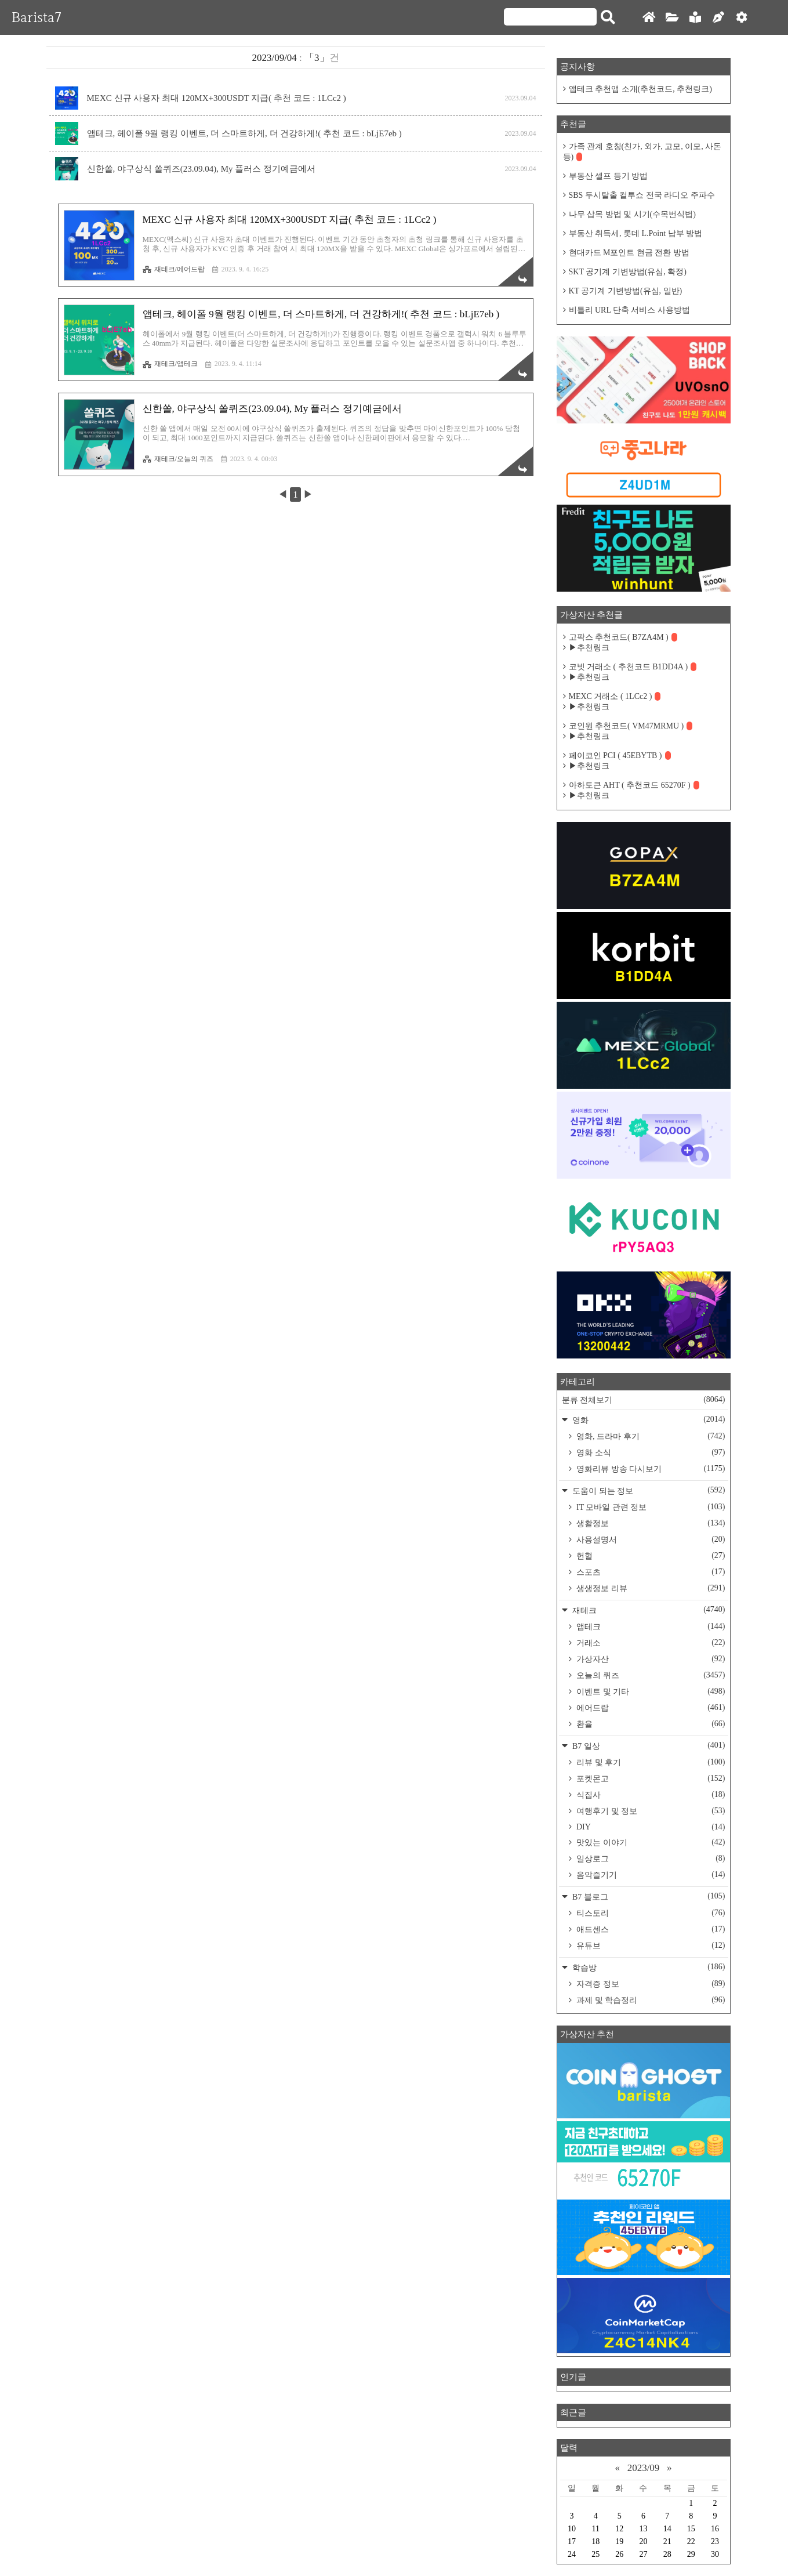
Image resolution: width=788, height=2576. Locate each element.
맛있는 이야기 (650, 1842)
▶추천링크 (589, 647)
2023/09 (643, 2467)
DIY (650, 1827)
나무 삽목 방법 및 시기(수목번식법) (632, 214)
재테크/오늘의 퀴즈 (178, 459)
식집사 (650, 1794)
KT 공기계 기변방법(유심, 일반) (625, 291)
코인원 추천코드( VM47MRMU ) (631, 726)
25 (595, 2554)
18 (595, 2541)
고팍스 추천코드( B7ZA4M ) (623, 637)
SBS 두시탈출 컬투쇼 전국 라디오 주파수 (642, 195)
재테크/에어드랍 (174, 269)
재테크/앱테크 (170, 364)
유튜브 (650, 1945)
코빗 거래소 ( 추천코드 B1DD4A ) (633, 666)
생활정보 (650, 1523)
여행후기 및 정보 (650, 1811)
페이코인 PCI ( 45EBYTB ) (620, 755)
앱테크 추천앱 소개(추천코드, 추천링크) (640, 89)
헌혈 (650, 1555)
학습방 (648, 1967)
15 (691, 2528)
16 (715, 2528)
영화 (648, 1420)
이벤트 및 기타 (650, 1691)
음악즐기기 (650, 1874)
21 (667, 2541)
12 (619, 2528)
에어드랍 (650, 1707)
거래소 (650, 1642)
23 (715, 2541)
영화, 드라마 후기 (650, 1436)
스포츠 (650, 1572)
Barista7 (36, 17)
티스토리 (650, 1913)
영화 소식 (650, 1452)
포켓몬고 (650, 1778)
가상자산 (650, 1659)
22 (691, 2541)
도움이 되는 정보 (648, 1490)
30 (715, 2554)
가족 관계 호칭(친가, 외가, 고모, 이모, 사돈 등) (642, 151)
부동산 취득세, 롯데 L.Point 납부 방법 (636, 233)
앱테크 (650, 1626)
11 (595, 2528)
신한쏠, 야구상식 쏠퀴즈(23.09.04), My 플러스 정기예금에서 (201, 168)
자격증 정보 (650, 1983)
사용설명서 (650, 1539)
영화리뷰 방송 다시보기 (650, 1468)
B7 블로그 (648, 1896)
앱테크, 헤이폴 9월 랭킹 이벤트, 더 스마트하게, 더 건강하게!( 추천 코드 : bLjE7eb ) (244, 133)
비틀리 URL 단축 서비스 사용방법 (629, 310)
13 (643, 2528)
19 (619, 2541)
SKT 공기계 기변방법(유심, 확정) (628, 271)
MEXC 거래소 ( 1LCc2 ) (615, 696)
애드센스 (650, 1929)
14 (667, 2528)
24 (572, 2554)
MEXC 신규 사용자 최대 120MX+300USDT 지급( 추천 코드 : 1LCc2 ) (216, 98)
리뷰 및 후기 (650, 1762)
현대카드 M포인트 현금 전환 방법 (629, 252)
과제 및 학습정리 (650, 2000)
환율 (650, 1724)
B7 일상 (648, 1746)
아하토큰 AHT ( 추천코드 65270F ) (634, 785)
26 (619, 2554)
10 (572, 2528)
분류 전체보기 (643, 1399)
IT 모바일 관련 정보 (650, 1507)
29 (691, 2554)
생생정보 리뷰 (650, 1588)
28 (667, 2554)
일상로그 (650, 1858)
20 (643, 2541)
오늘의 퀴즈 (650, 1675)
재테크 (648, 1610)
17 (572, 2541)
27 (643, 2554)
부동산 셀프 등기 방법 (608, 176)
